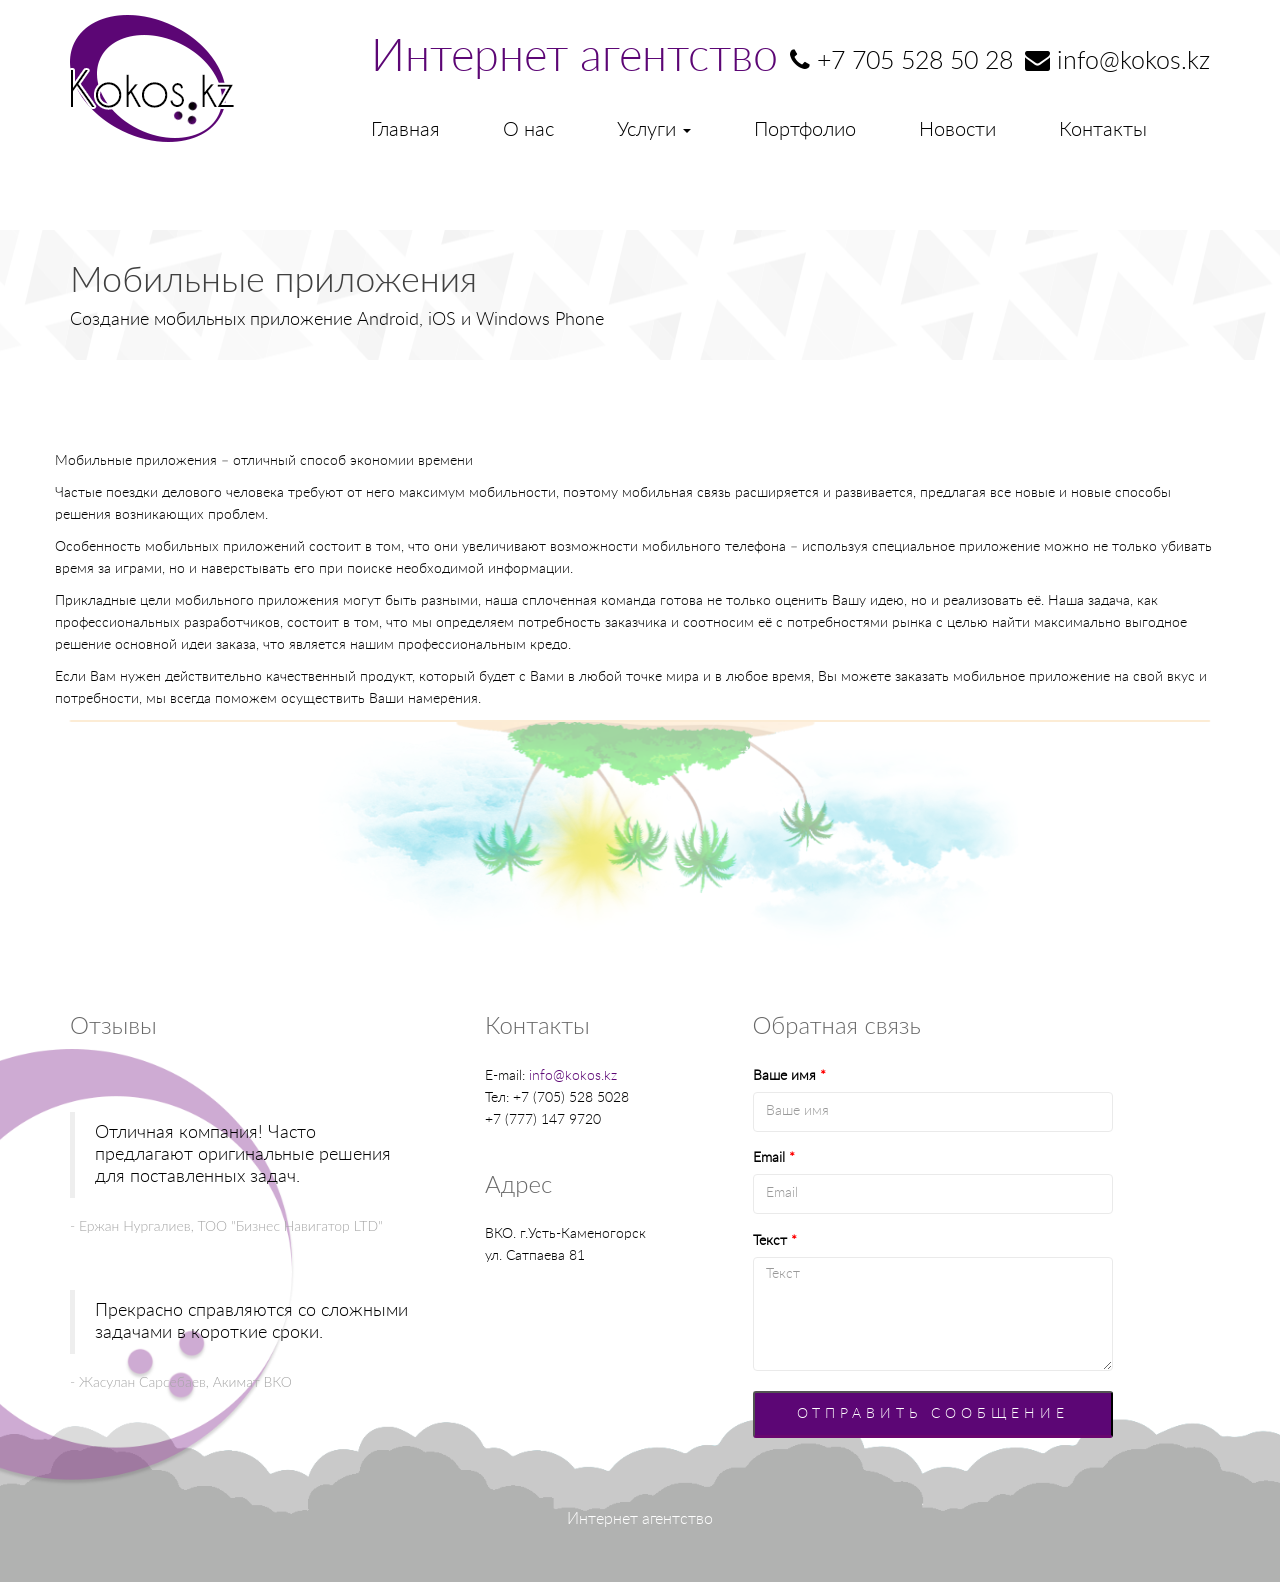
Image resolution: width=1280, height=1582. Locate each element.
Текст (775, 1241)
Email (774, 1158)
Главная (405, 130)
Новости (957, 130)
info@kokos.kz (573, 1076)
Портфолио (805, 130)
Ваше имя (789, 1076)
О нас (528, 130)
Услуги (654, 130)
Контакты (1103, 130)
